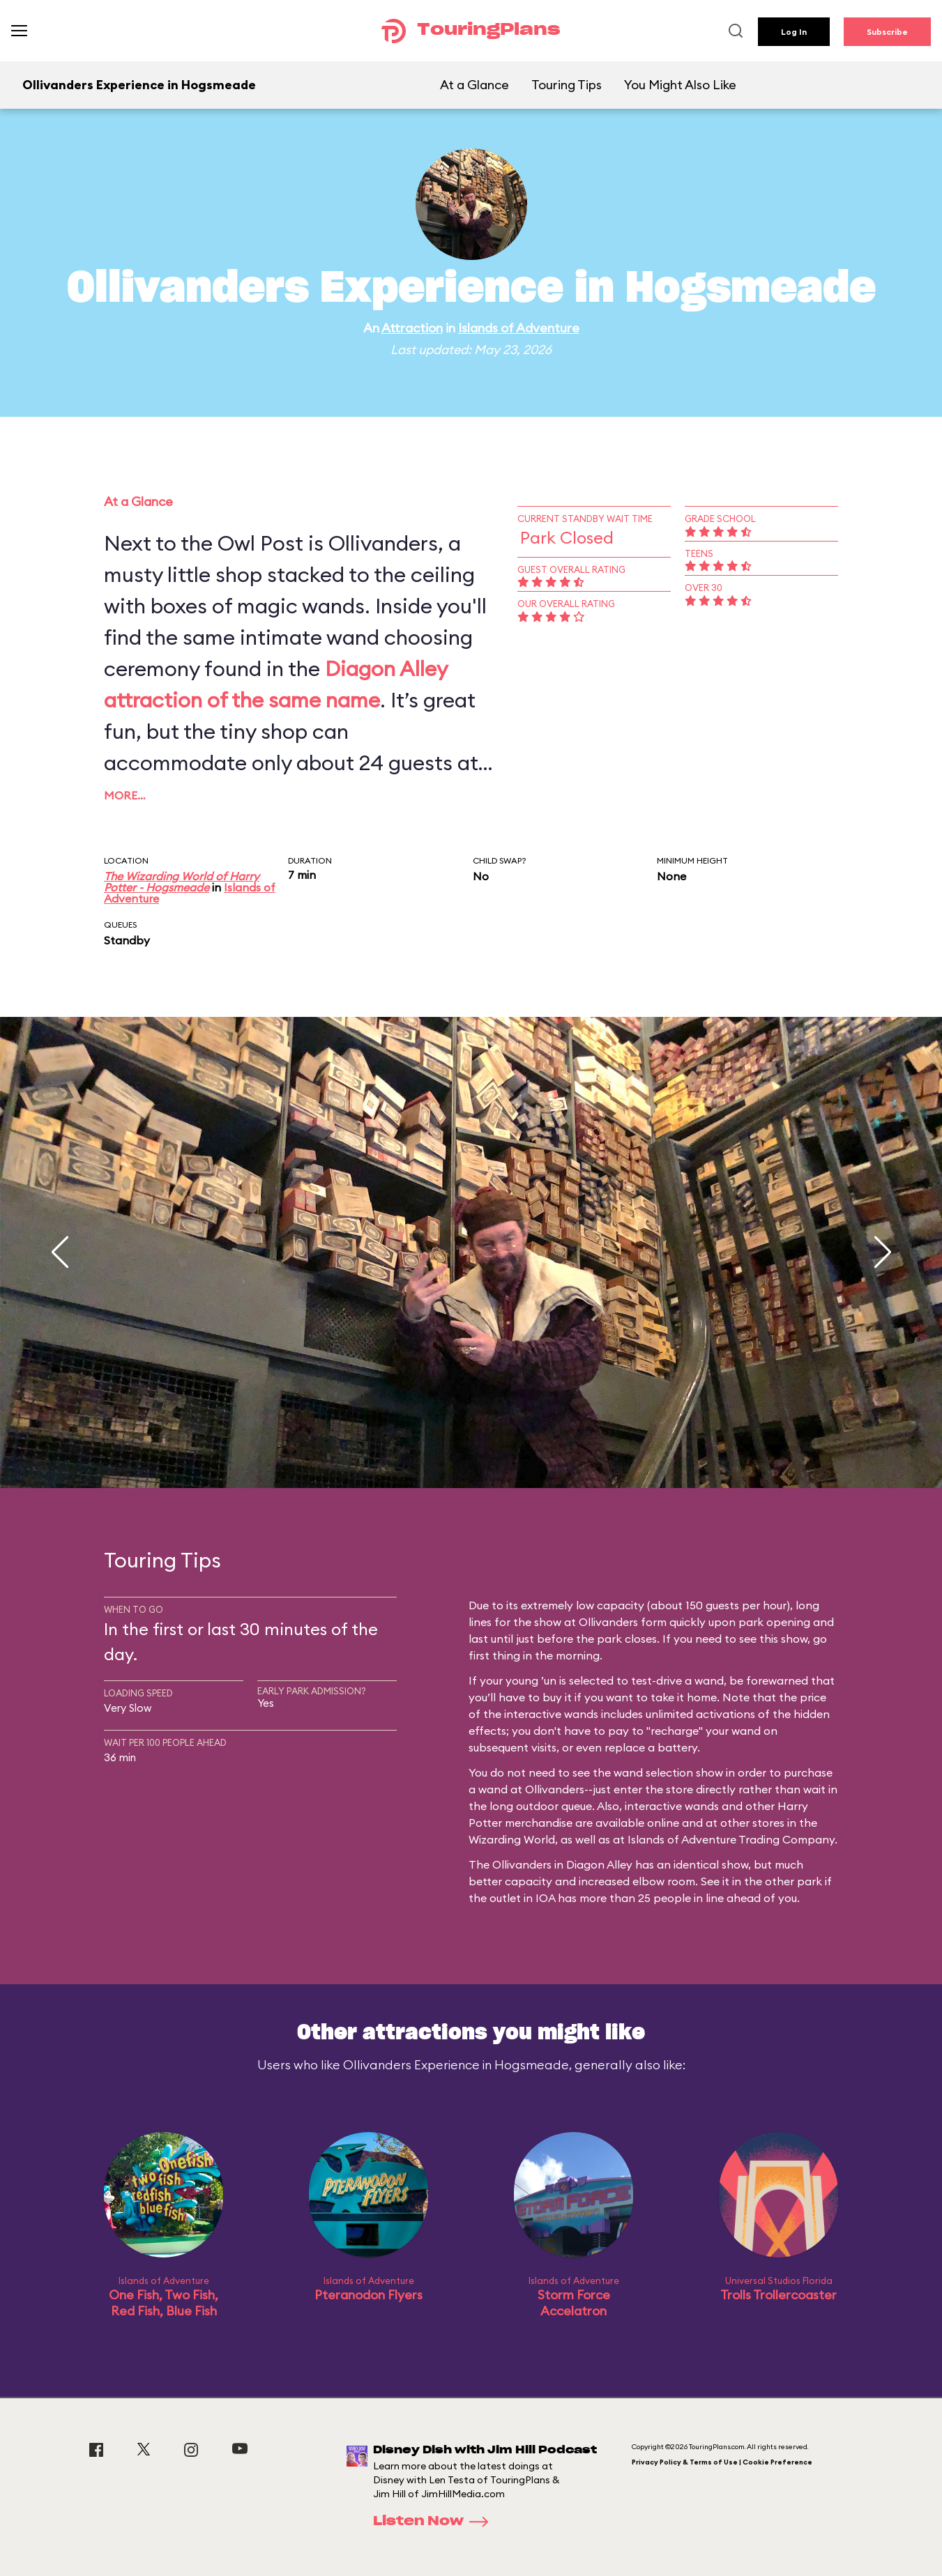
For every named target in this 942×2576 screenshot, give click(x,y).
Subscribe (887, 31)
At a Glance (474, 85)
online (663, 1823)
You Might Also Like (680, 85)
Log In (794, 31)
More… (125, 795)
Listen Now (435, 2521)
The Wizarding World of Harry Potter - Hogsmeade (181, 881)
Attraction (412, 328)
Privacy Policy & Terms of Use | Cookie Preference (722, 2462)
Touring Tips (566, 85)
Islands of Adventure (518, 328)
